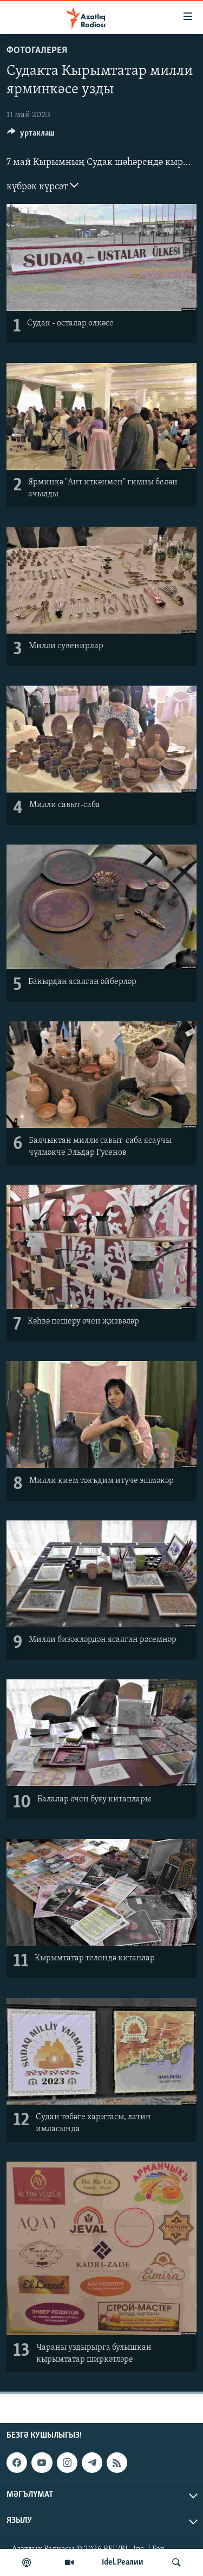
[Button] (31, 135)
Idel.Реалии (122, 2562)
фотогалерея (36, 51)
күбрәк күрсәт (42, 185)
